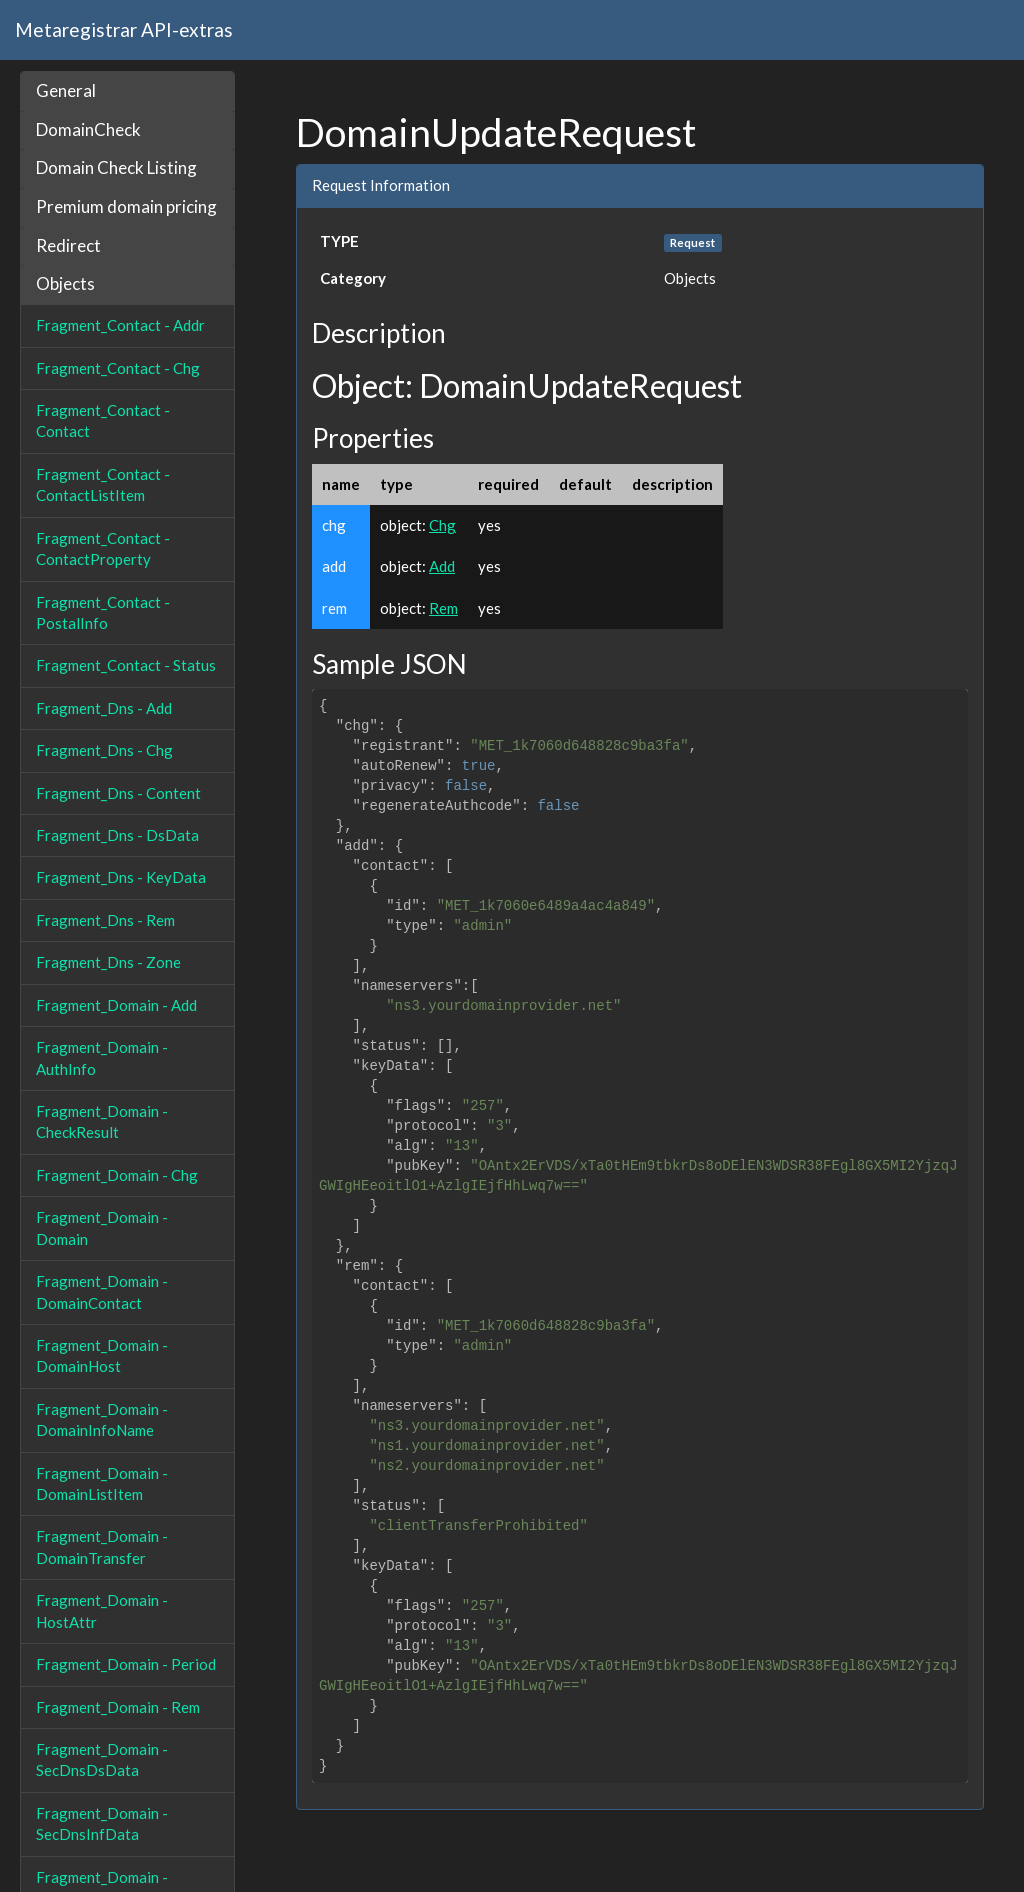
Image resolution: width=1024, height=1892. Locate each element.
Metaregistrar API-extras (124, 29)
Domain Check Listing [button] (116, 167)
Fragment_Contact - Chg (118, 368)
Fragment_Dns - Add (104, 708)
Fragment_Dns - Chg (104, 750)
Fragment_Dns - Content (118, 793)
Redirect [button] (68, 245)
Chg (442, 525)
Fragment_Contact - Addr (120, 325)
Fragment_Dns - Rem (105, 920)
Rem (443, 608)
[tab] (127, 91)
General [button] (66, 90)
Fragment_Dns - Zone (108, 962)
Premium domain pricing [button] (126, 206)
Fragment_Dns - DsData (117, 835)
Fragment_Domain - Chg (117, 1175)
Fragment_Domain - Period (126, 1664)
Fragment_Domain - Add (116, 1005)
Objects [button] (65, 283)
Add (442, 566)
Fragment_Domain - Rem (118, 1707)
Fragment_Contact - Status (126, 665)
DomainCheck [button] (88, 129)
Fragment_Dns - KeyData (121, 877)
